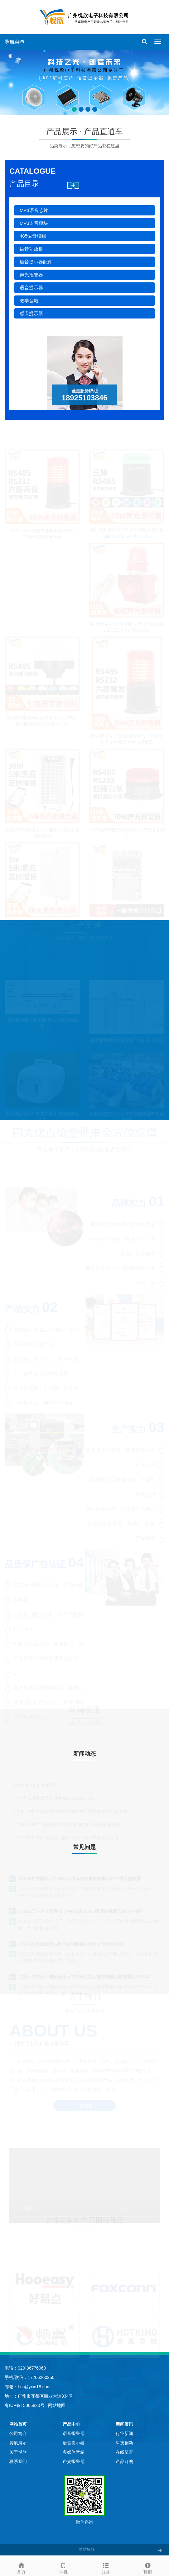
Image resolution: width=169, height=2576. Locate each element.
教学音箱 (29, 300)
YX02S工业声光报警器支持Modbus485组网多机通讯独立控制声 (80, 1910)
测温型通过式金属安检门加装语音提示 (127, 1040)
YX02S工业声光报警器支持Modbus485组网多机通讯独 (67, 1824)
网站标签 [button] (87, 2549)
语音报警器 (73, 2433)
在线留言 (124, 2452)
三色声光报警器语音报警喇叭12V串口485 (54, 1797)
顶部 (148, 2567)
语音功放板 (31, 249)
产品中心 (71, 2424)
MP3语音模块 (34, 223)
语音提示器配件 (36, 261)
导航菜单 (15, 42)
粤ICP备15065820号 (25, 2405)
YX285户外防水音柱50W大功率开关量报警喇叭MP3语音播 (71, 1811)
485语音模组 (33, 235)
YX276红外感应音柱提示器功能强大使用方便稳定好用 (70, 1943)
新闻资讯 (124, 2424)
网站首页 (18, 2424)
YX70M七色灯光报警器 (36, 1784)
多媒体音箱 (73, 2452)
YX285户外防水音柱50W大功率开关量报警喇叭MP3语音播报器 (79, 1877)
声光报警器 (31, 274)
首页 (21, 2567)
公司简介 (18, 2433)
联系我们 (18, 2461)
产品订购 (124, 2461)
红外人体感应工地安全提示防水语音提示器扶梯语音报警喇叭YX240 (83, 1976)
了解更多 (84, 2106)
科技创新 (124, 2442)
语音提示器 (31, 287)
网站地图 (56, 2405)
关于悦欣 (18, 2452)
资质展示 (18, 2442)
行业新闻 (124, 2433)
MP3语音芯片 (34, 210)
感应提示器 (31, 313)
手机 (63, 2567)
